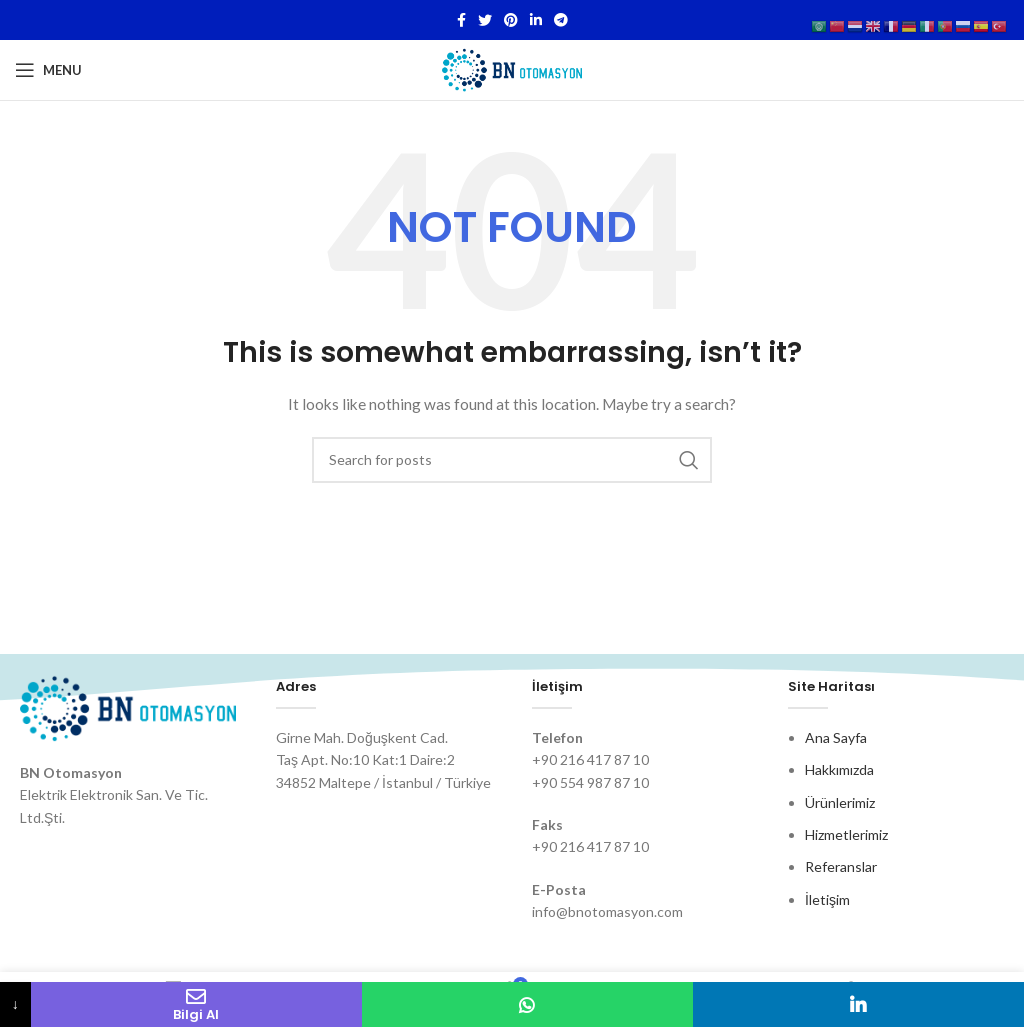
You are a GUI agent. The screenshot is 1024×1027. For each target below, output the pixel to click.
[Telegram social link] (561, 20)
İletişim (827, 899)
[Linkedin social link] (536, 20)
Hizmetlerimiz (846, 834)
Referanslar (841, 866)
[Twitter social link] (485, 20)
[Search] (512, 460)
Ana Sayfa (836, 737)
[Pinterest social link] (511, 20)
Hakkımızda (839, 769)
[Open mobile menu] (48, 70)
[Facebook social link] (461, 20)
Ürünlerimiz (840, 802)
